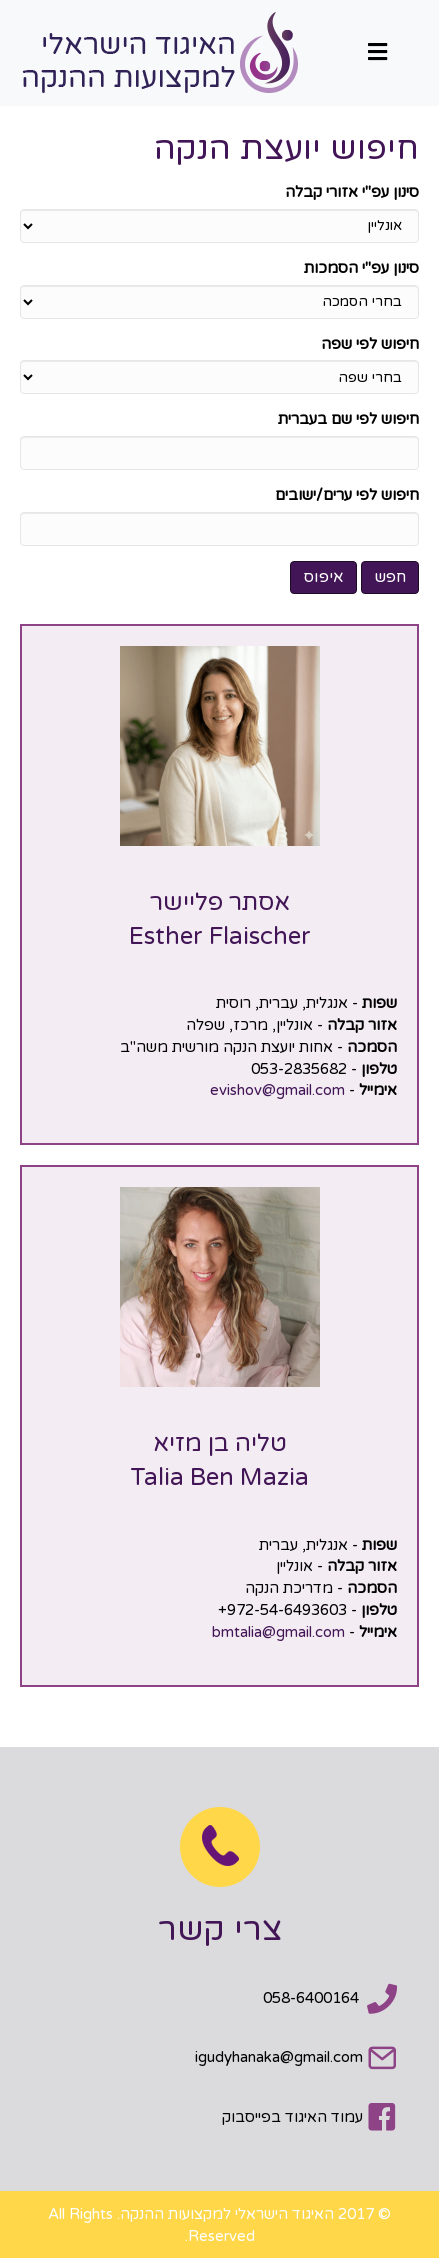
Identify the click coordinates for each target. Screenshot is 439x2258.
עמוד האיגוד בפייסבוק (292, 2117)
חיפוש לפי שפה (370, 344)
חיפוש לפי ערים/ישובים (347, 495)
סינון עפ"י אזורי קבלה (352, 192)
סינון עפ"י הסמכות (361, 268)
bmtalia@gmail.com (278, 1632)
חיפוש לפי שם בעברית (348, 419)
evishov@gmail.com (277, 1090)
